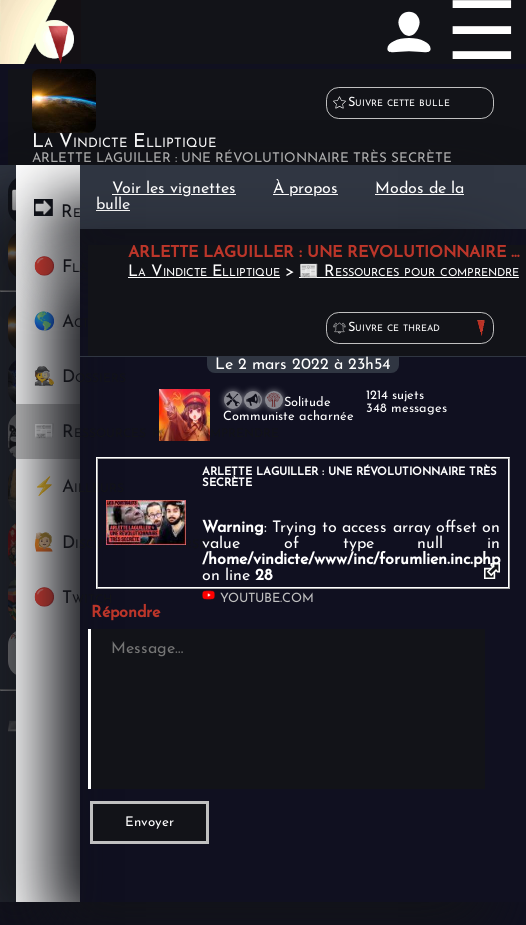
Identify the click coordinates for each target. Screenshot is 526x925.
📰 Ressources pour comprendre (409, 272)
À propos (305, 189)
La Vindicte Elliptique (204, 272)
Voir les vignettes (174, 189)
